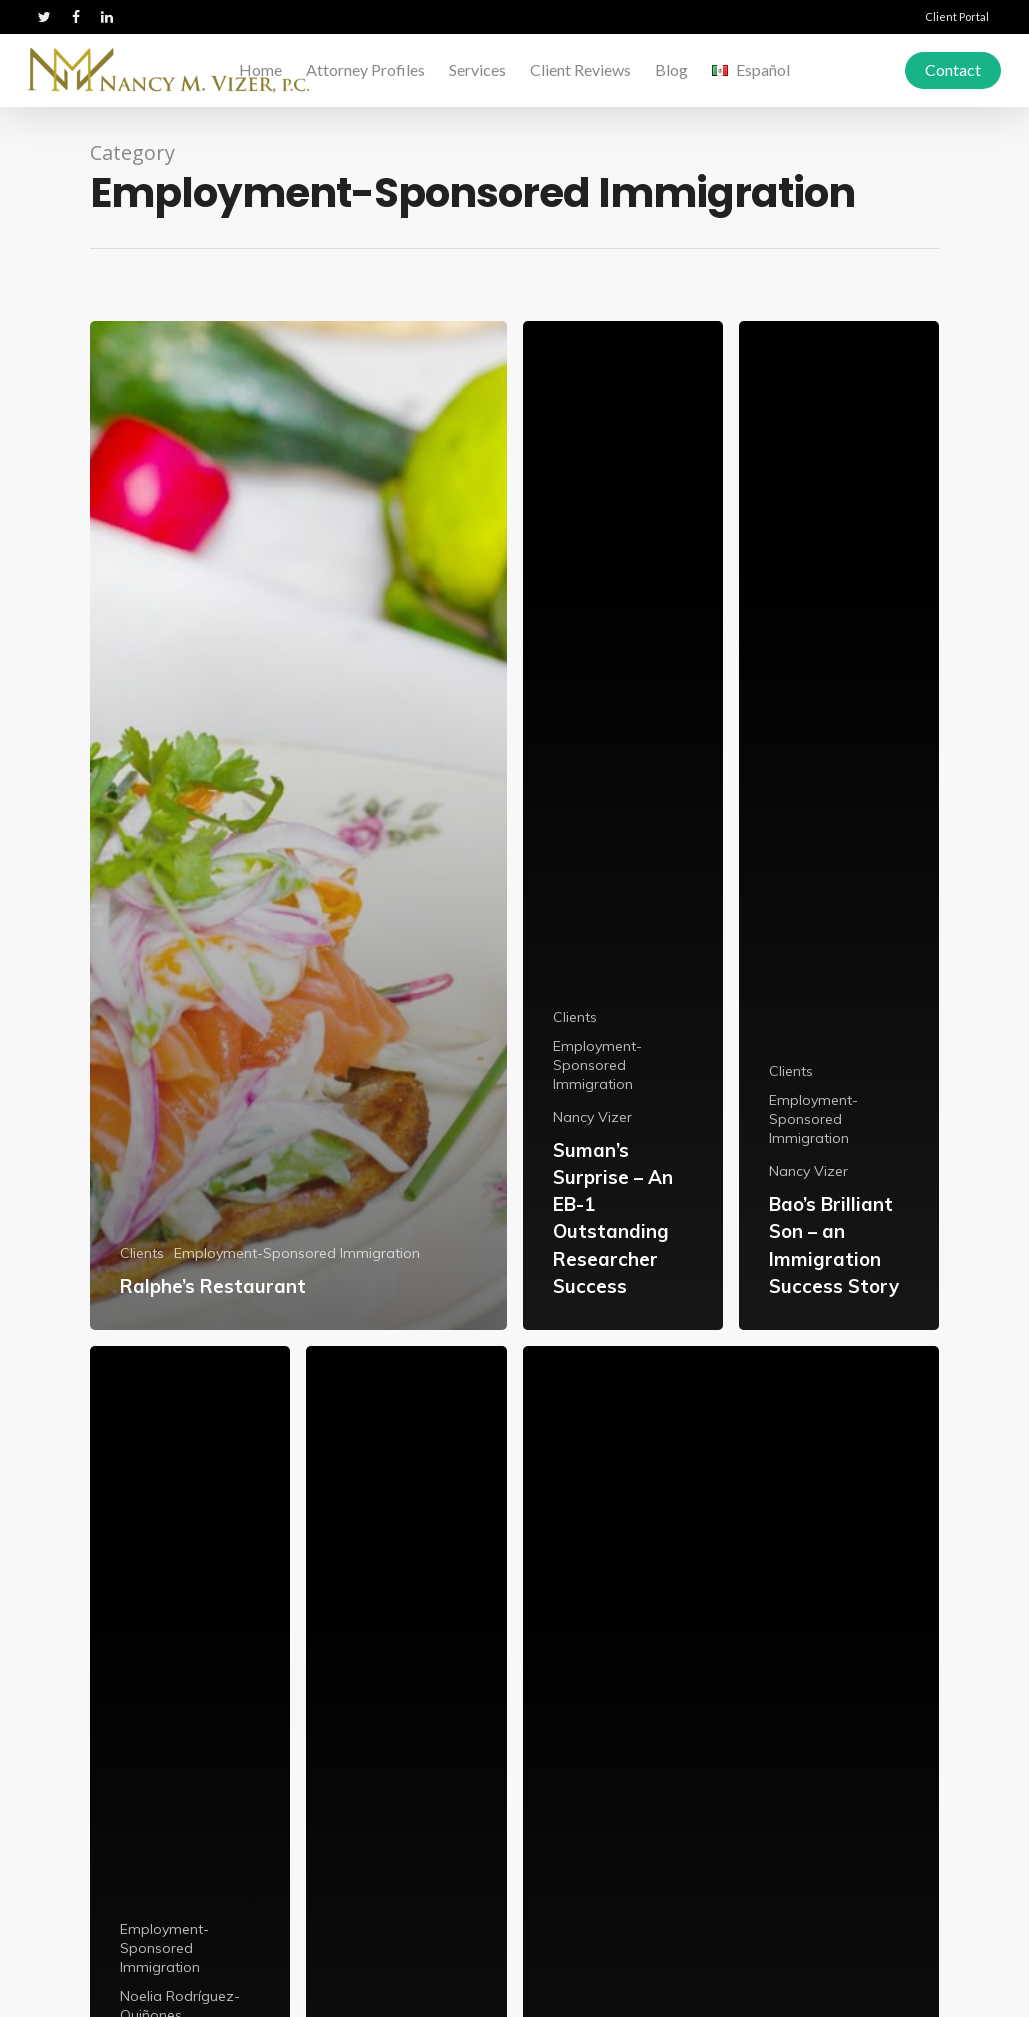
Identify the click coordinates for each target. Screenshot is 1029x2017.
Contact (953, 69)
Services (477, 69)
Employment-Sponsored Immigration (297, 1253)
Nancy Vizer (592, 1117)
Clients (142, 1253)
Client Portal (957, 16)
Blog (671, 69)
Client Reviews (580, 69)
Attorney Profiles (365, 69)
